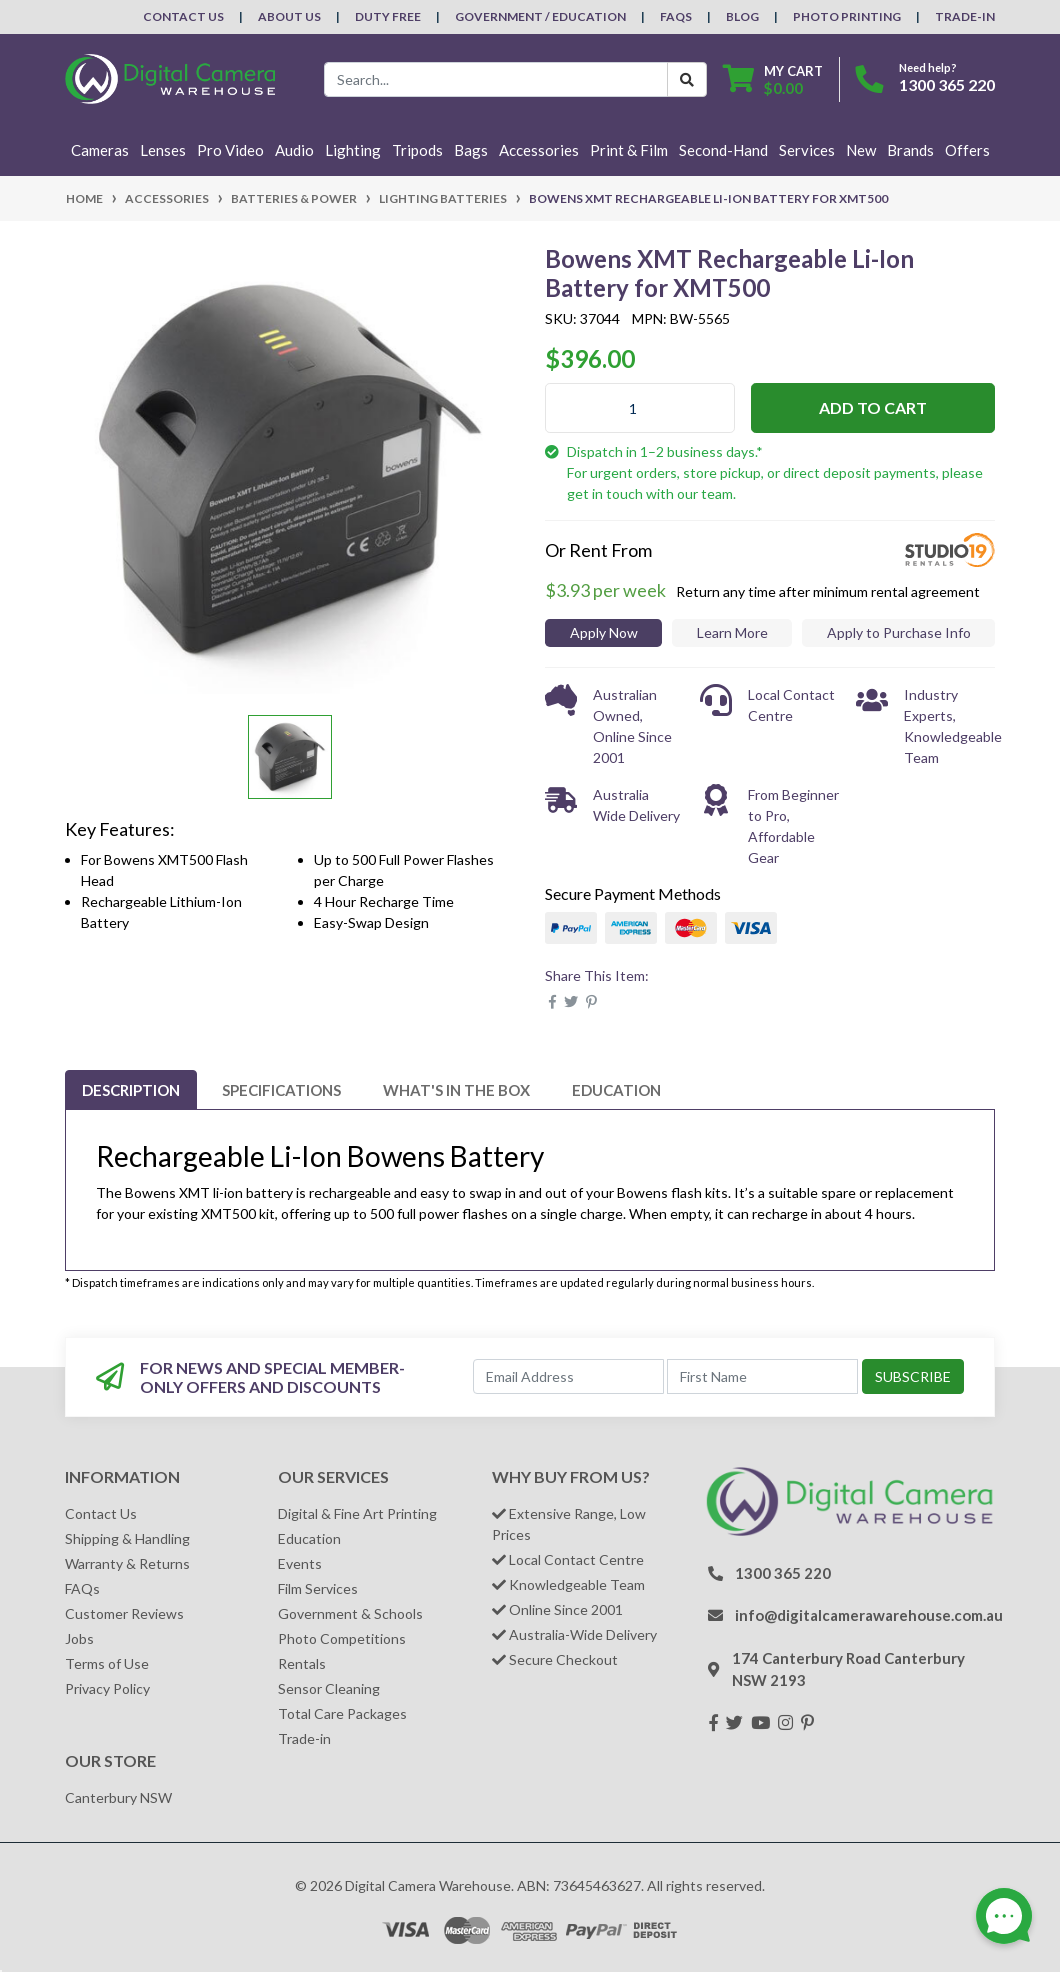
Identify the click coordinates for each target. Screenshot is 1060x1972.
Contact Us (183, 16)
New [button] (861, 150)
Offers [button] (967, 150)
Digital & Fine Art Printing (357, 1513)
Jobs (79, 1638)
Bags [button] (471, 150)
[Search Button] (687, 79)
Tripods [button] (417, 150)
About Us (289, 16)
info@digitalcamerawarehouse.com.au (869, 1615)
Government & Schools (350, 1613)
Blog (742, 16)
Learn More (732, 632)
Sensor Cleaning (329, 1688)
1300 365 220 (947, 84)
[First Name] (762, 1376)
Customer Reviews (124, 1613)
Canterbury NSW (118, 1797)
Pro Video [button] (230, 150)
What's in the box (456, 1090)
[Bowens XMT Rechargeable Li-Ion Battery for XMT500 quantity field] (640, 408)
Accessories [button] (539, 150)
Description (131, 1090)
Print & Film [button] (629, 150)
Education (616, 1090)
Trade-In (965, 16)
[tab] (131, 1090)
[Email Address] (568, 1376)
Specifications (281, 1090)
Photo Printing (847, 16)
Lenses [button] (163, 150)
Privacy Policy (107, 1688)
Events (300, 1563)
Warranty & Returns (127, 1563)
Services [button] (807, 150)
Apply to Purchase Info (899, 632)
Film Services (318, 1588)
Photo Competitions (342, 1638)
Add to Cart (873, 407)
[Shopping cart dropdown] (773, 79)
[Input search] (496, 79)
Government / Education (540, 16)
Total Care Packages (342, 1713)
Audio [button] (294, 150)
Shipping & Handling (127, 1538)
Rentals (302, 1663)
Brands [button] (910, 150)
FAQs (676, 16)
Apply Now (604, 632)
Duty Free (388, 16)
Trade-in (304, 1738)
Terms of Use (107, 1663)
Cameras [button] (100, 150)
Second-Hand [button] (723, 150)
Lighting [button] (353, 150)
